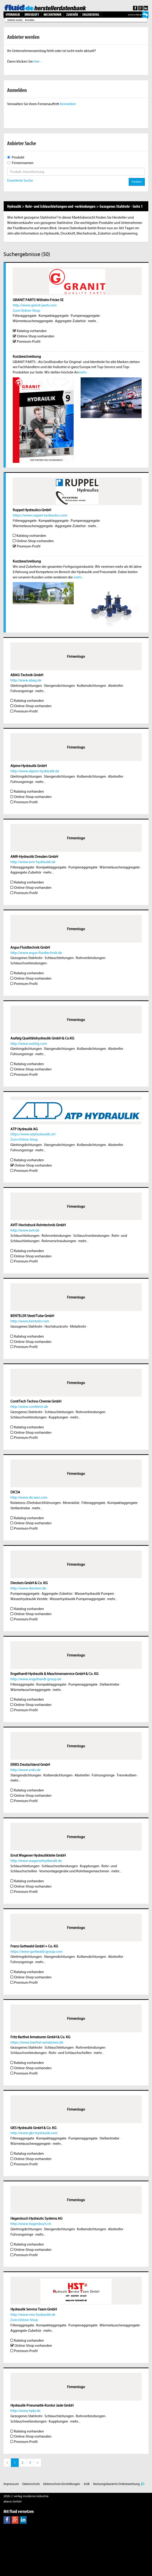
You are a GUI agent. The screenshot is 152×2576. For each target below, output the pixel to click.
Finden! (137, 182)
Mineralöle (71, 1503)
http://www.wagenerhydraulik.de (36, 1861)
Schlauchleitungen (59, 958)
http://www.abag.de (25, 680)
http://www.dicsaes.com (28, 1497)
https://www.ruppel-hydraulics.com (40, 515)
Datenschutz (31, 2484)
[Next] (37, 2462)
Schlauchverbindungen (28, 963)
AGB (87, 2484)
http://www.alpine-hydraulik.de (34, 771)
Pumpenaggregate (85, 316)
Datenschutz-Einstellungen (61, 2484)
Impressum (11, 2484)
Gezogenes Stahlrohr (26, 958)
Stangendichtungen (59, 686)
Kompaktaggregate (54, 316)
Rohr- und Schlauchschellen (70, 2053)
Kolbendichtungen (91, 686)
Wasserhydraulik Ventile (29, 1599)
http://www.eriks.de (25, 1770)
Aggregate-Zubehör (70, 321)
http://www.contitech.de (29, 1407)
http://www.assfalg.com (28, 1044)
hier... (37, 61)
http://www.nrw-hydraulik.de (32, 2315)
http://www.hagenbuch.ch (30, 2224)
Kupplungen (58, 1417)
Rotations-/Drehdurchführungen (35, 1503)
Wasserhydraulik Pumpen (94, 1594)
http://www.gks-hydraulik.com (34, 2133)
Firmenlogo (76, 656)
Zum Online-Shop (26, 311)
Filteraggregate (24, 316)
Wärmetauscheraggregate (33, 321)
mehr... (93, 321)
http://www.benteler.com (29, 1321)
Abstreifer (115, 686)
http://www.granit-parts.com (35, 305)
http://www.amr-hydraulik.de (32, 862)
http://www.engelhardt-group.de (35, 1679)
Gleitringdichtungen (26, 686)
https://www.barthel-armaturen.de (36, 2042)
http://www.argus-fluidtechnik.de (36, 953)
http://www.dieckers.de (28, 1588)
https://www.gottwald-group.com (36, 1952)
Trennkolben (127, 1775)
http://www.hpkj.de (25, 2411)
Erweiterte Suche (20, 180)
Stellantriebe (20, 1508)
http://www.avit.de (24, 1230)
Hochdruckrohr (56, 1326)
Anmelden (68, 104)
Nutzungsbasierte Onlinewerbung (116, 2484)
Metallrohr (78, 1326)
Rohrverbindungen (90, 958)
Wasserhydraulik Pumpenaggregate (77, 1599)
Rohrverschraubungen (59, 1241)
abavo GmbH (12, 2501)
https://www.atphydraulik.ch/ (33, 1134)
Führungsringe (21, 691)
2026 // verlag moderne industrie (26, 2496)
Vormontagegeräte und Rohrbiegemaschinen (74, 1871)
